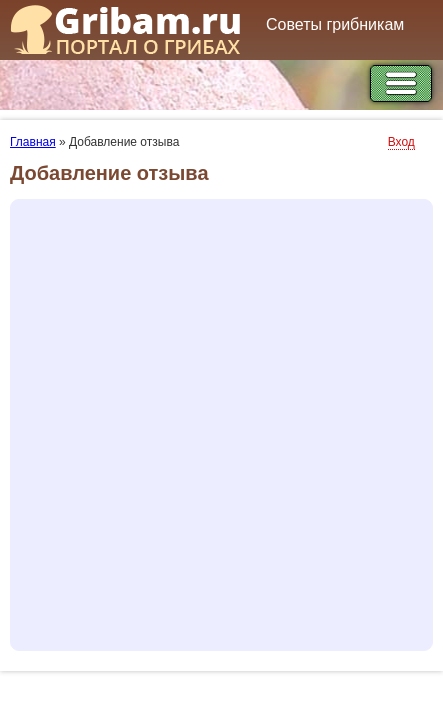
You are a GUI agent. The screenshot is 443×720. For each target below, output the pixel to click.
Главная (33, 142)
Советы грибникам (335, 24)
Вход (401, 142)
